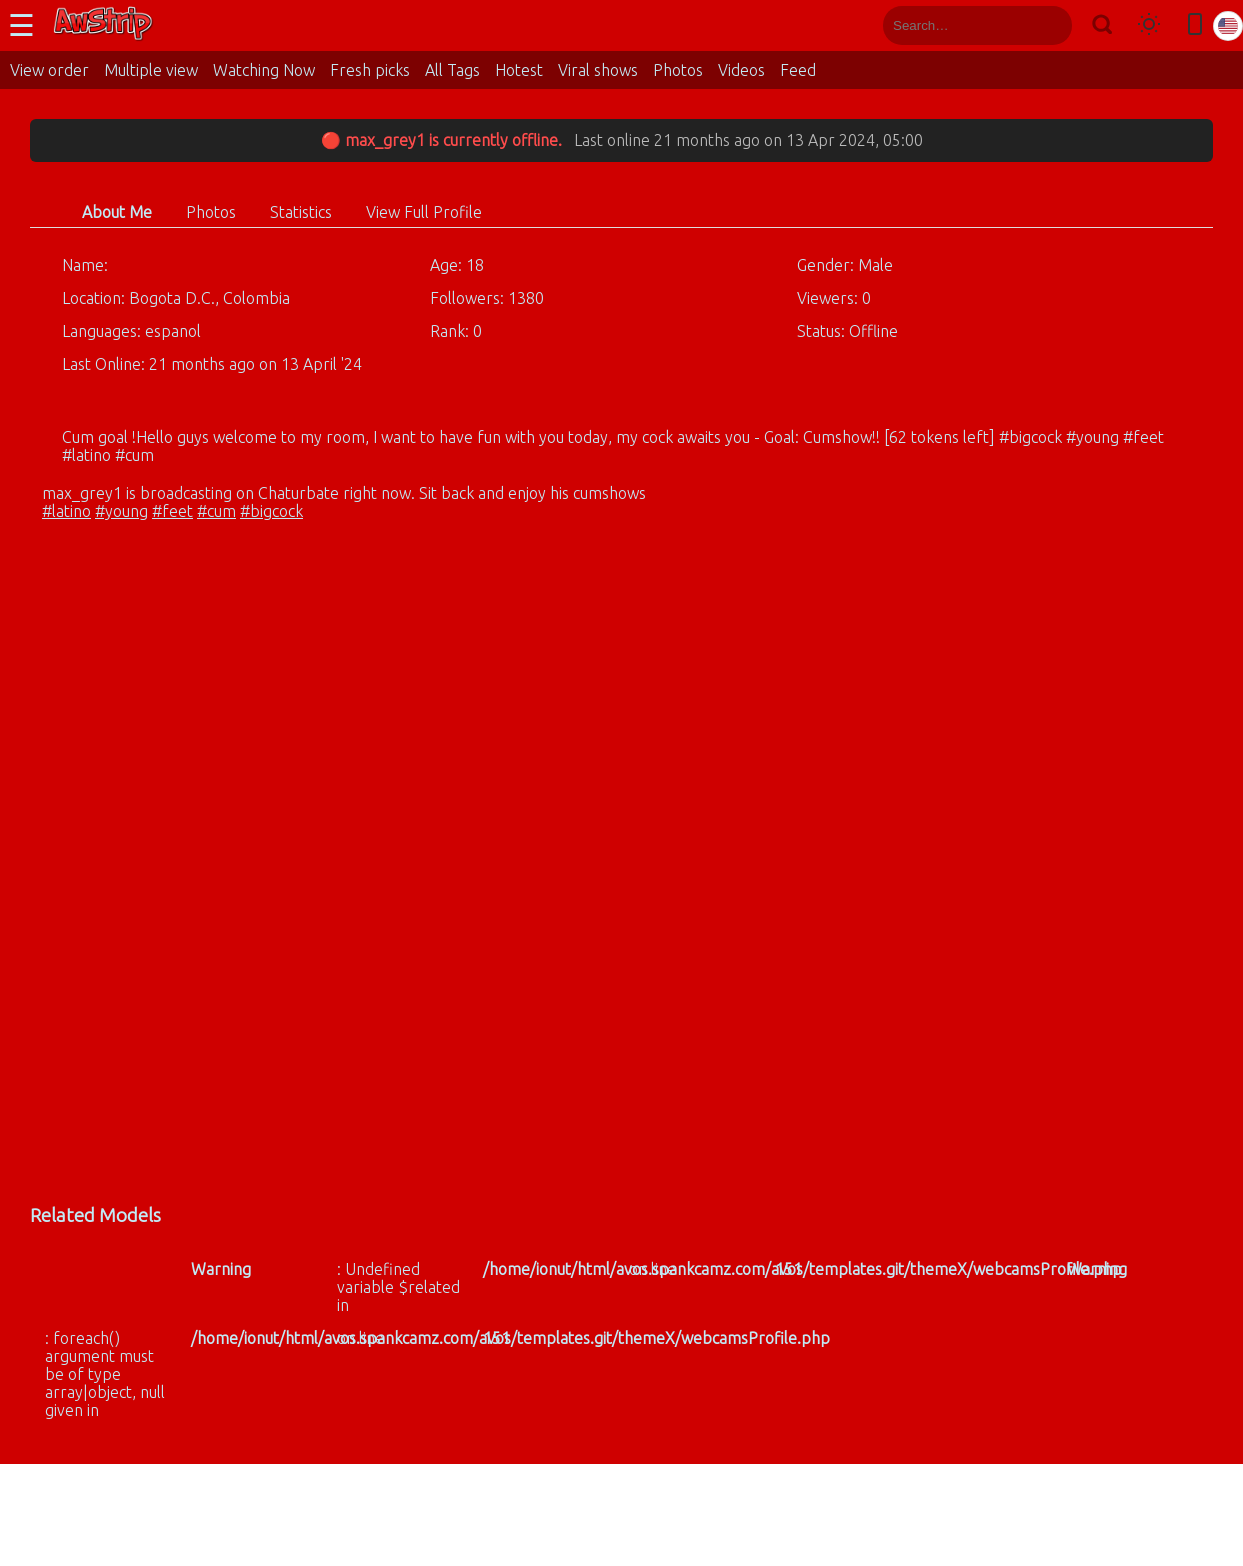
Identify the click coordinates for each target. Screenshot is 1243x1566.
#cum (216, 511)
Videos (741, 70)
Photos (678, 70)
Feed (798, 70)
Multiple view (151, 70)
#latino (66, 511)
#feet (172, 511)
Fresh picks (370, 70)
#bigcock (271, 511)
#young (121, 511)
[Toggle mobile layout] (1195, 25)
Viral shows (598, 70)
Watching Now (264, 70)
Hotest (519, 70)
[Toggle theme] (1149, 25)
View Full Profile (424, 212)
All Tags (452, 70)
